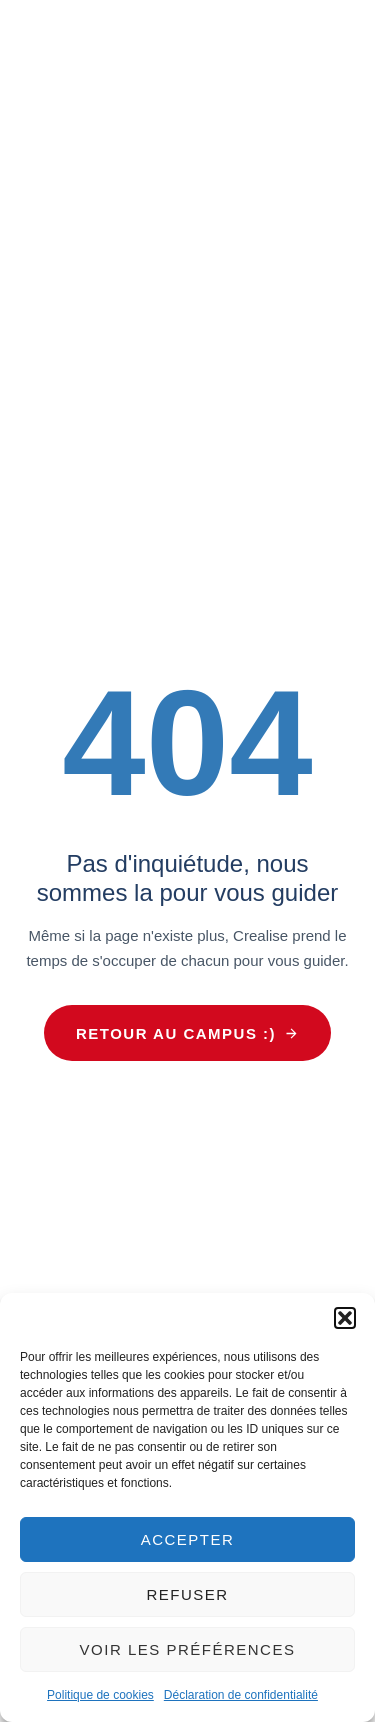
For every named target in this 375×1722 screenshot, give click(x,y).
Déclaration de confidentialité (241, 1695)
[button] (345, 1318)
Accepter (188, 1539)
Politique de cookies (100, 1695)
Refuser (187, 1594)
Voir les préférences (188, 1649)
